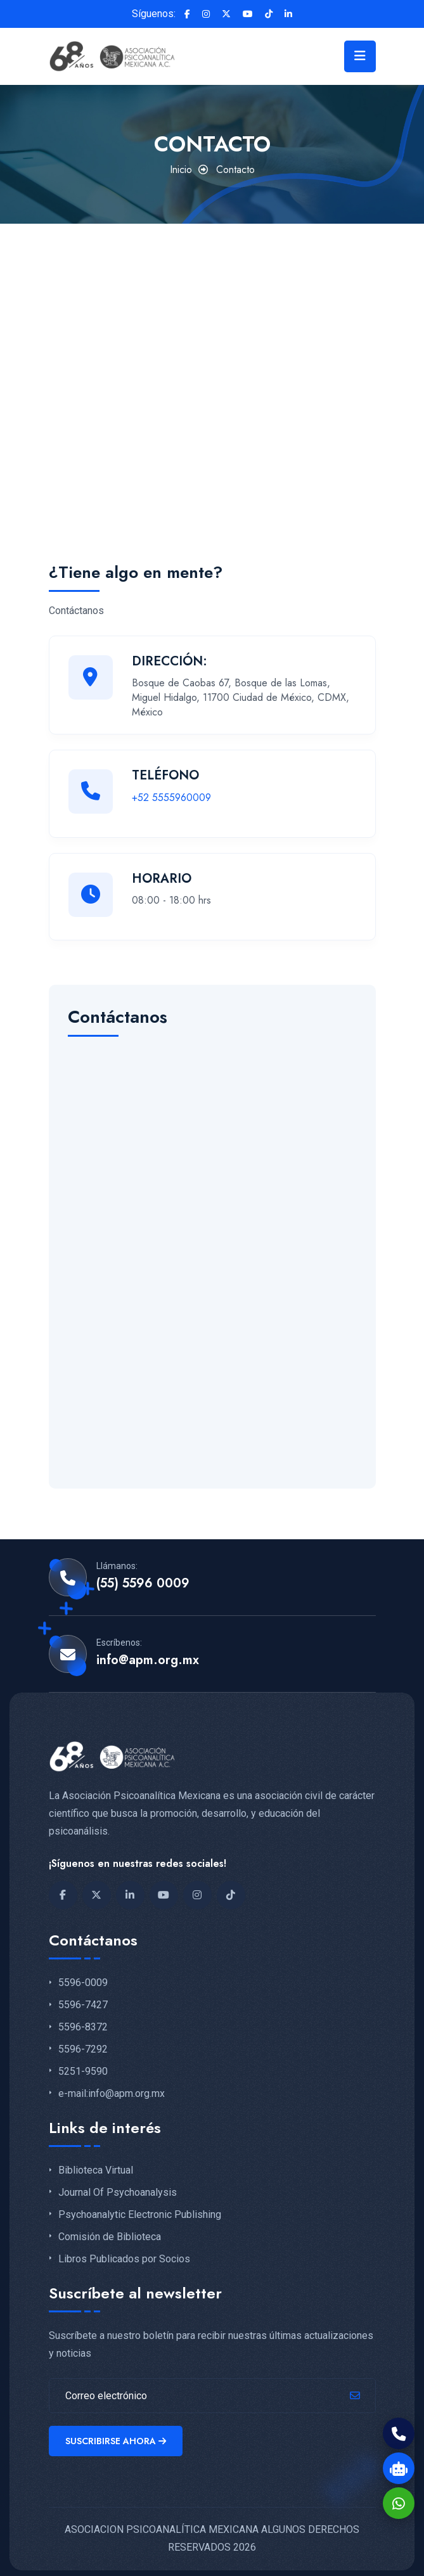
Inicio (181, 169)
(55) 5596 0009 (143, 1576)
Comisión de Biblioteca (109, 2228)
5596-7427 (83, 1997)
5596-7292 (83, 2041)
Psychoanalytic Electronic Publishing (139, 2206)
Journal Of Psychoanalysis (117, 2184)
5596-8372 (83, 2019)
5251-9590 (83, 2063)
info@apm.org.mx (147, 1652)
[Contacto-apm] (212, 1247)
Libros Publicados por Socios (124, 2251)
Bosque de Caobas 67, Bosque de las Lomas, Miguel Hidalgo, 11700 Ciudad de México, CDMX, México (240, 697)
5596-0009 (83, 1975)
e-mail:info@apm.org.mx (111, 2085)
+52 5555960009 (171, 797)
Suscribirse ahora (117, 2435)
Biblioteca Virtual (95, 2163)
